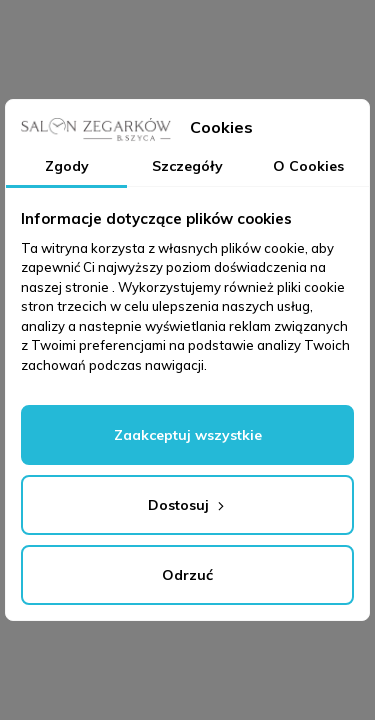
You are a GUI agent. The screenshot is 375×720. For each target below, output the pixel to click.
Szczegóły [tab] (187, 166)
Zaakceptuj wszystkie (188, 435)
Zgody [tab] (67, 166)
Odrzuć (187, 575)
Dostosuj (188, 505)
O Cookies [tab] (308, 166)
